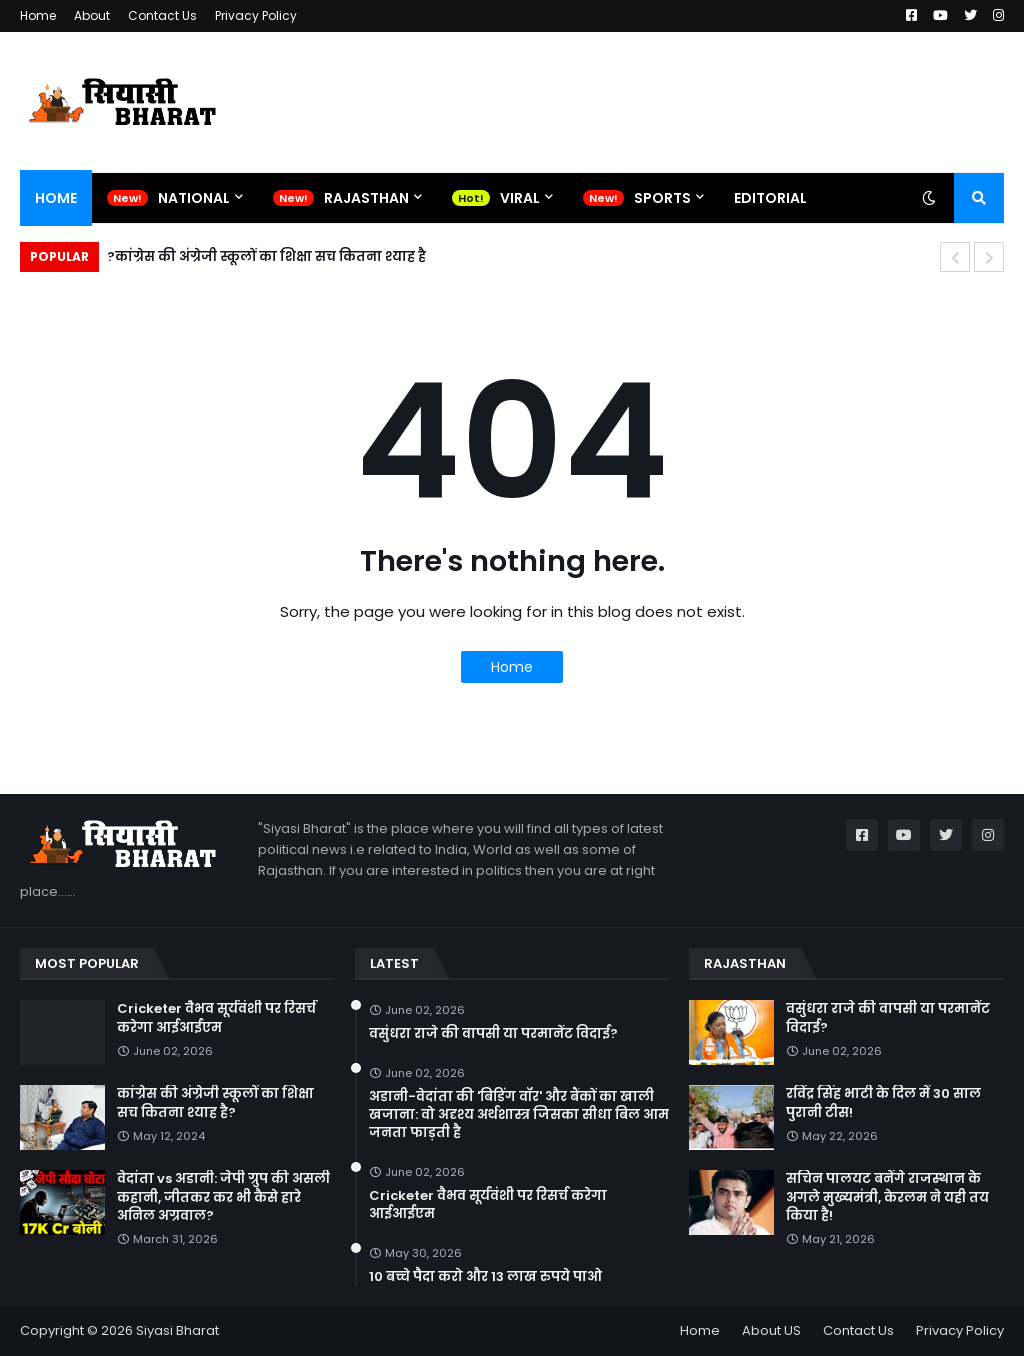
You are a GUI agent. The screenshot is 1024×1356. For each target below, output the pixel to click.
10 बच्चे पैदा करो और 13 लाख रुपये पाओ (485, 1277)
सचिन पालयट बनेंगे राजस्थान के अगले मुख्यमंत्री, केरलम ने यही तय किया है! (887, 1197)
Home (38, 15)
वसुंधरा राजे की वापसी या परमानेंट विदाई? (493, 1034)
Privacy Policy (256, 15)
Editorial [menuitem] (770, 198)
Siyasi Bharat (177, 1330)
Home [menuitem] (56, 198)
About (92, 15)
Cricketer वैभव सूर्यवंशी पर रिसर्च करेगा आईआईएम (216, 1018)
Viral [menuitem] (520, 198)
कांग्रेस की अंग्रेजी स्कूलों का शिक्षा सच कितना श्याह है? (266, 256)
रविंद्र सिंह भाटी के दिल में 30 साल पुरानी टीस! (883, 1103)
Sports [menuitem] (662, 198)
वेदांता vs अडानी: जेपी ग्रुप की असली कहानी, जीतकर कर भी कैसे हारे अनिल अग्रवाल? (223, 1197)
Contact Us (162, 15)
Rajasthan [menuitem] (366, 198)
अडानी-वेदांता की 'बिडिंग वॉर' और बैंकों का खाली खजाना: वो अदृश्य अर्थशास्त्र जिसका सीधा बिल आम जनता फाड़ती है (519, 1115)
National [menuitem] (194, 198)
